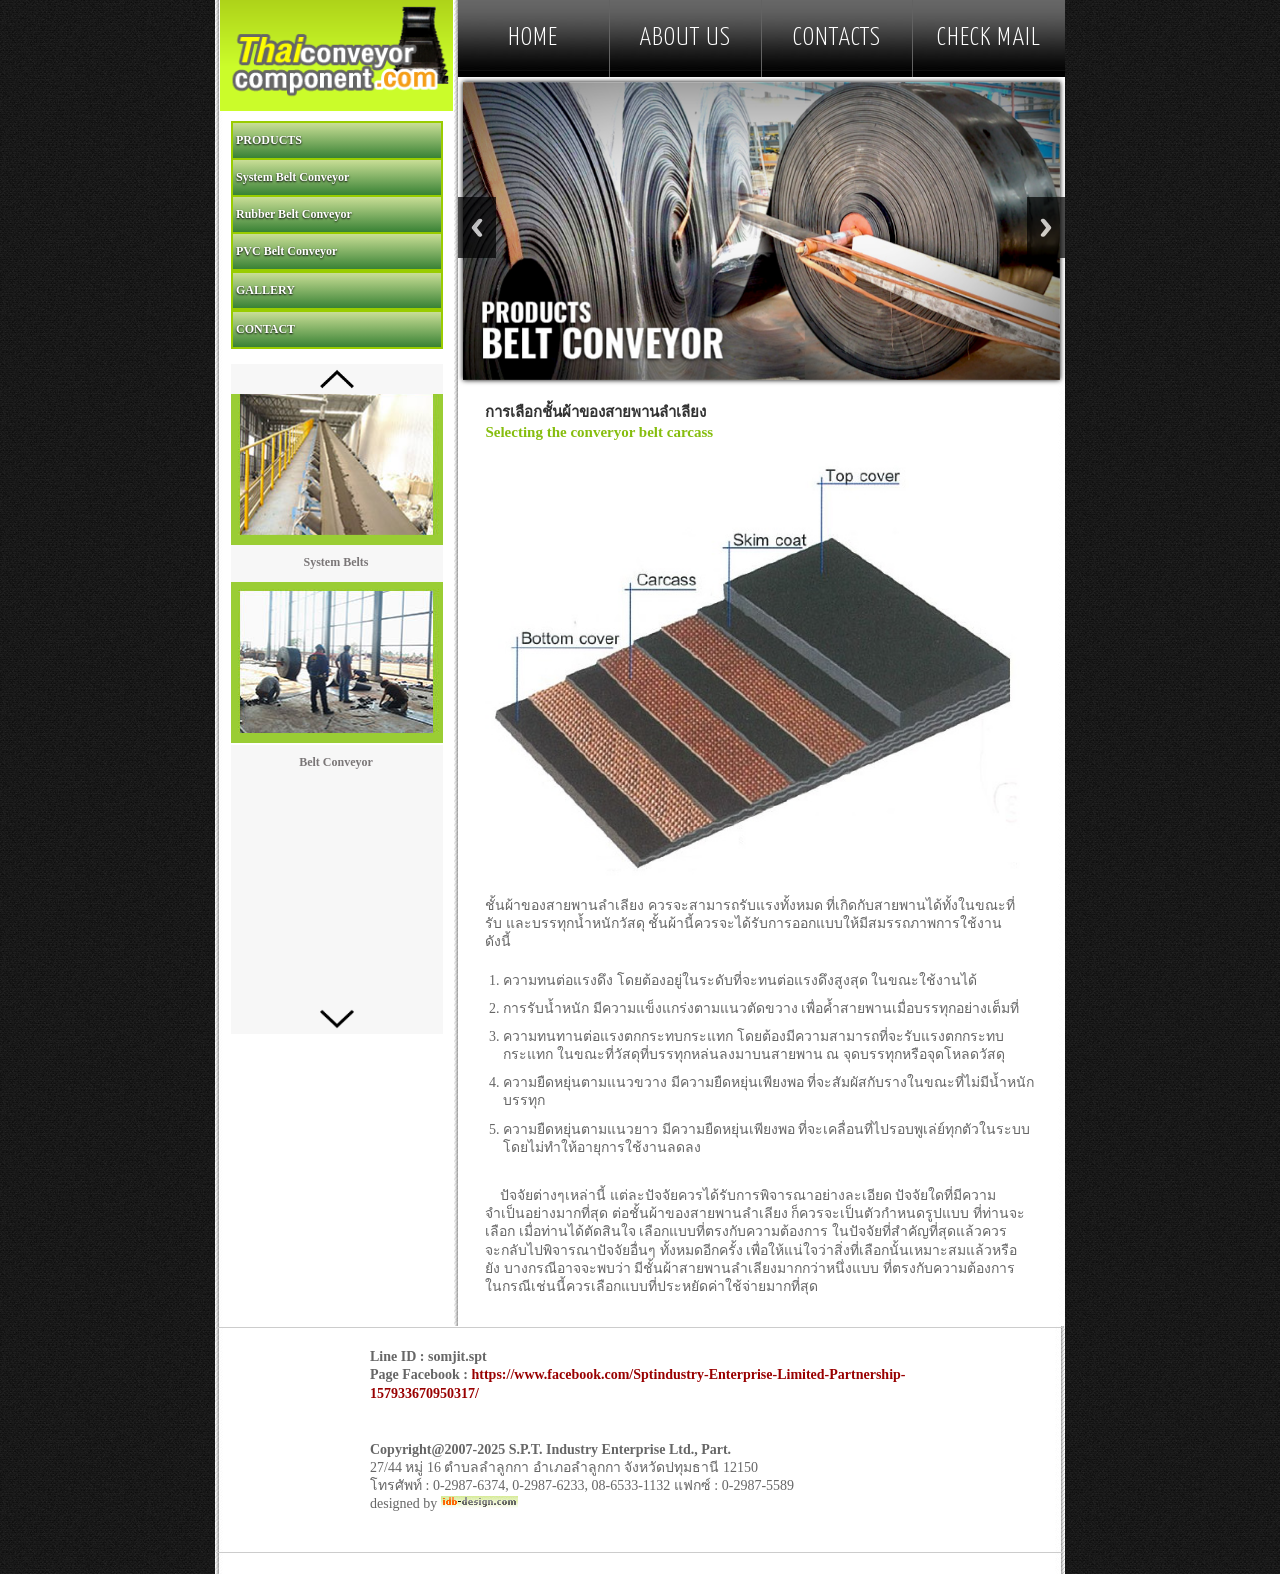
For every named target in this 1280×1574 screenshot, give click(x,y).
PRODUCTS (269, 140)
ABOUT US (685, 38)
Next (1046, 227)
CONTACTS (837, 38)
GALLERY (265, 290)
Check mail (989, 38)
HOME (533, 38)
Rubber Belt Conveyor (294, 214)
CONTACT (265, 329)
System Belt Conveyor (292, 177)
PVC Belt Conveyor (286, 251)
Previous (477, 227)
